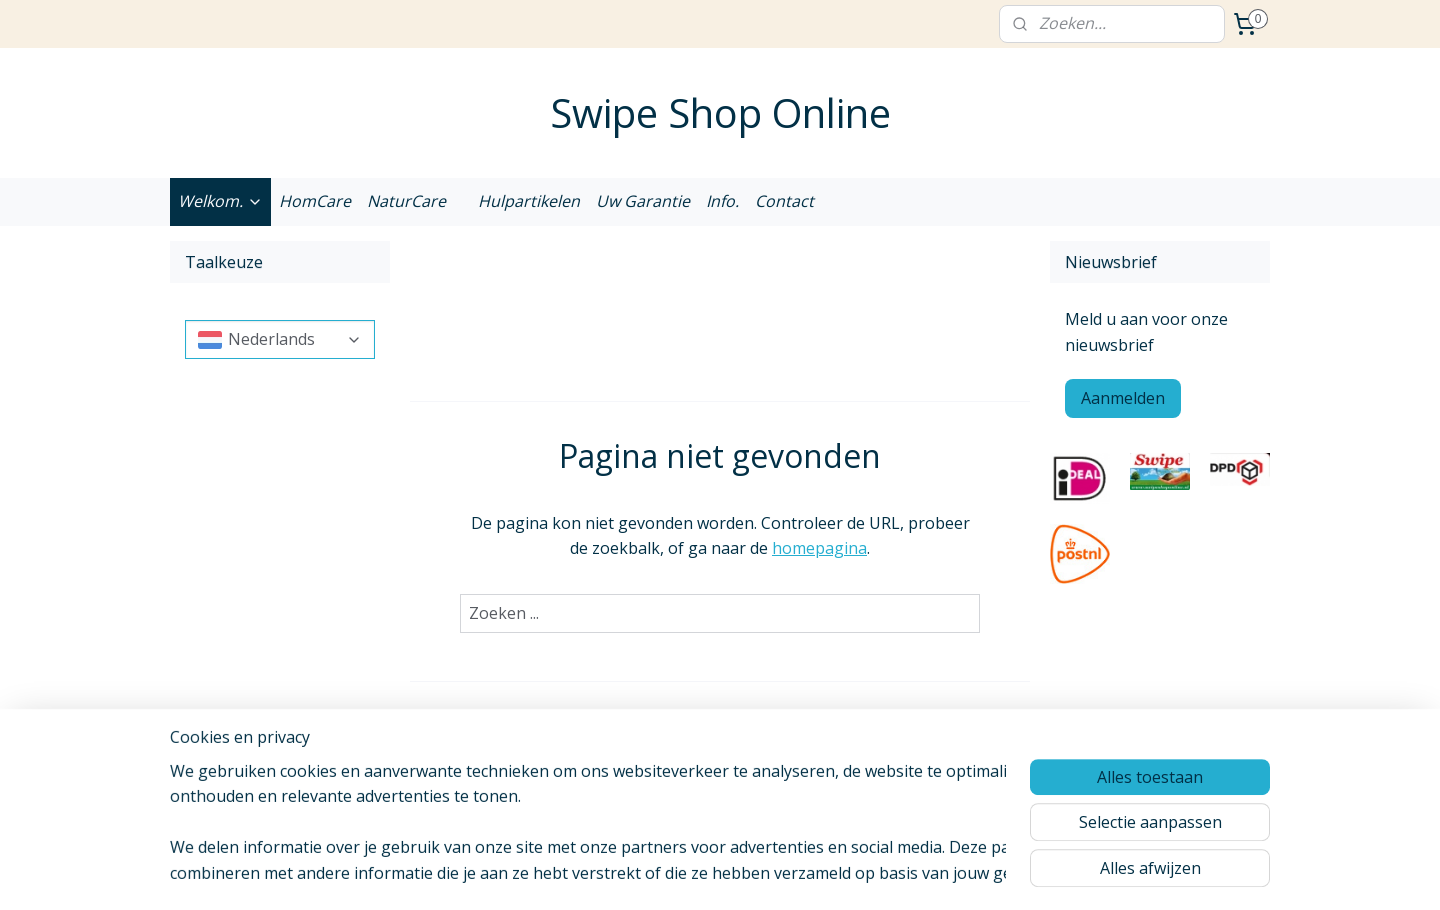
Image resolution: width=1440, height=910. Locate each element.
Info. (722, 201)
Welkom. (220, 201)
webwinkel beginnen (776, 873)
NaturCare (406, 201)
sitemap (657, 873)
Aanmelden (1123, 398)
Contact (784, 201)
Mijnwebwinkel (950, 873)
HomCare (315, 201)
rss (699, 873)
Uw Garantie (643, 201)
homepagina (819, 548)
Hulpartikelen (529, 201)
